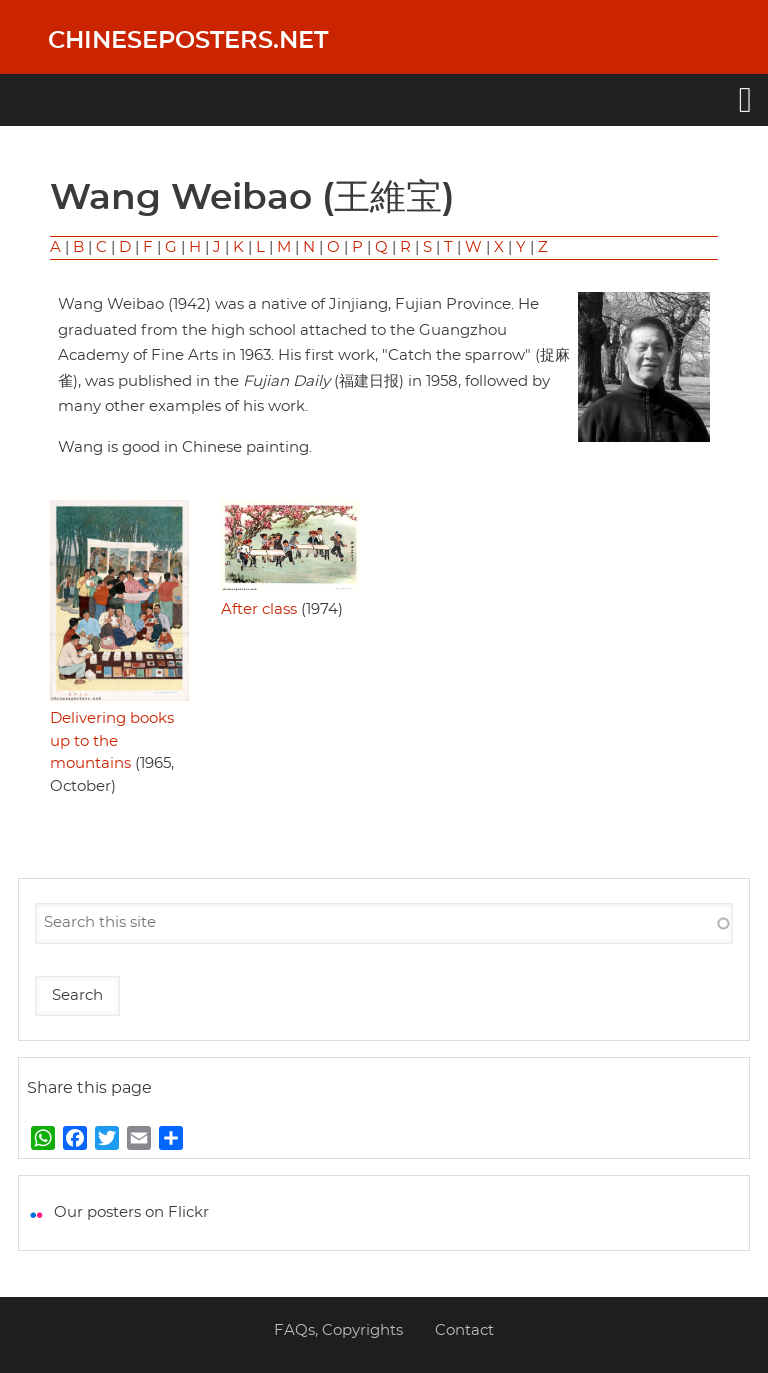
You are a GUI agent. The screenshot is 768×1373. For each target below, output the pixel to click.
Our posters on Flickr (131, 1212)
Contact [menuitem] (464, 1330)
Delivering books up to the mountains (112, 741)
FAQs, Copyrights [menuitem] (338, 1330)
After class (259, 609)
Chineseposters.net (188, 41)
